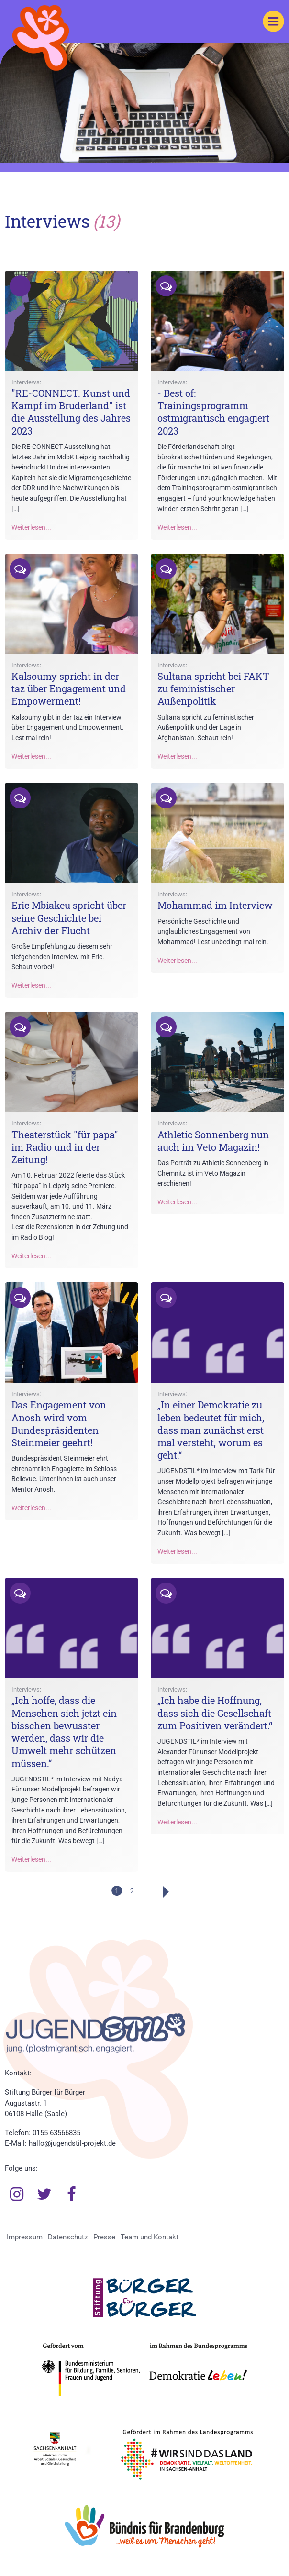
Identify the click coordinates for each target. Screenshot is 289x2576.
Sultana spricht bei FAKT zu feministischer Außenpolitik (213, 688)
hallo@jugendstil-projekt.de (72, 2143)
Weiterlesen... (31, 528)
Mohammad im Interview (215, 905)
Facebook (72, 2194)
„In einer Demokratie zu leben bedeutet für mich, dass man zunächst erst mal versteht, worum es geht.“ (210, 1429)
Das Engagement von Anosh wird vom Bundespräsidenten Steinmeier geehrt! (58, 1423)
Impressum (25, 2237)
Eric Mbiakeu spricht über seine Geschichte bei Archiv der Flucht (68, 917)
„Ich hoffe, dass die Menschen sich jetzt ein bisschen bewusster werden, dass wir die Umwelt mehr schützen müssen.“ (64, 1731)
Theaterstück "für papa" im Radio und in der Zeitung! (64, 1147)
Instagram (17, 2194)
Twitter (44, 2194)
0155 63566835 (56, 2132)
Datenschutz (68, 2237)
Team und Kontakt (149, 2237)
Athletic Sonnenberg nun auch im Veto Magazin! (213, 1140)
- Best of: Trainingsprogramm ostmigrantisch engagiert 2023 (213, 412)
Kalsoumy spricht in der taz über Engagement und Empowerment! (68, 688)
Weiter (154, 1891)
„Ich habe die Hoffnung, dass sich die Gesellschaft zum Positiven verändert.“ (214, 1712)
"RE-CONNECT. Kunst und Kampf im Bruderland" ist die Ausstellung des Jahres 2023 (71, 412)
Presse (104, 2237)
